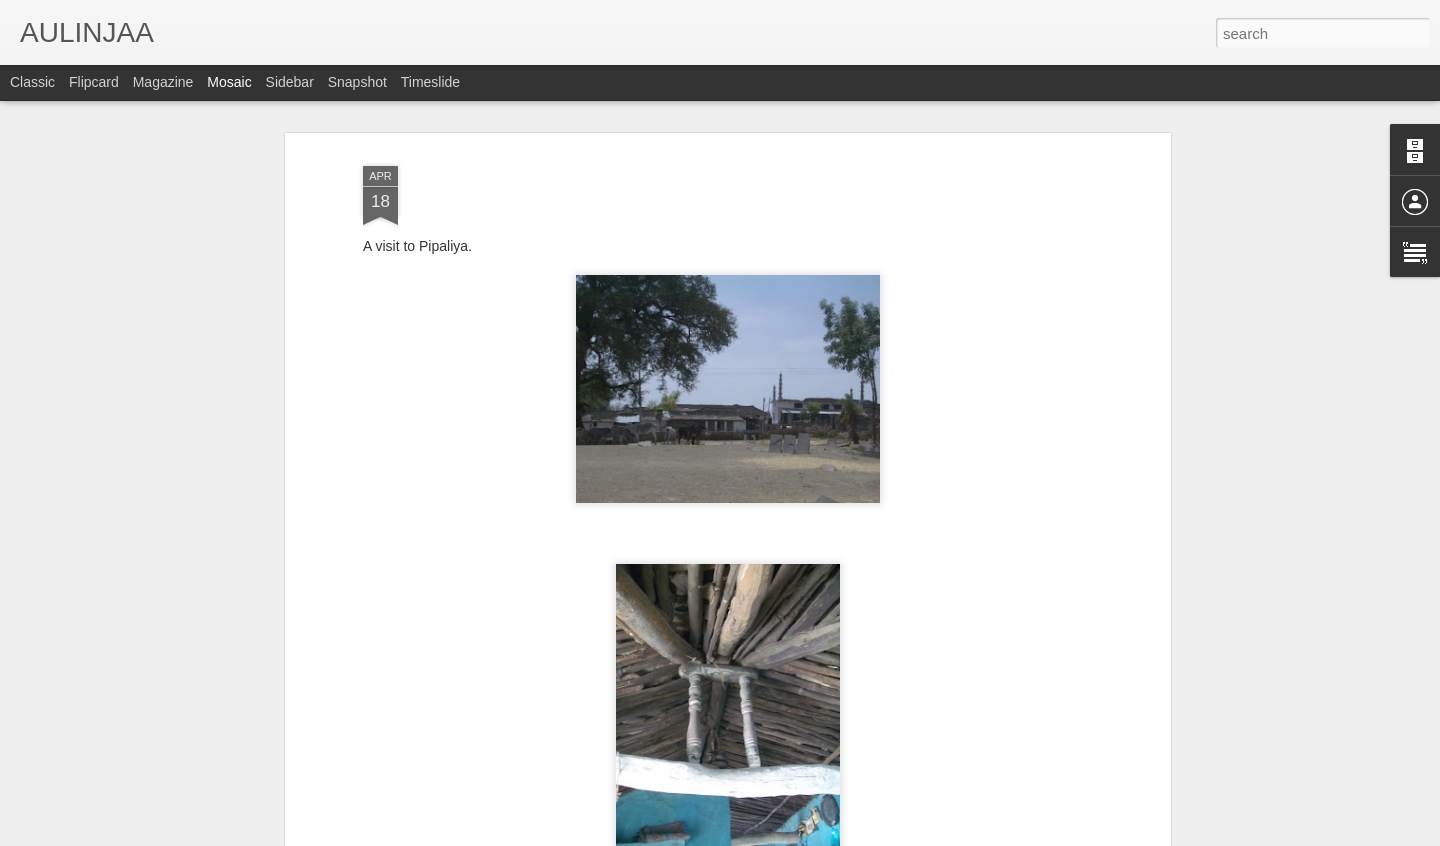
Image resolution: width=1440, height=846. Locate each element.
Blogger (782, 835)
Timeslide (430, 82)
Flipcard (94, 82)
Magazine (163, 82)
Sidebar (290, 82)
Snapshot (357, 82)
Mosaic (229, 82)
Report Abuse (841, 835)
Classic (32, 82)
